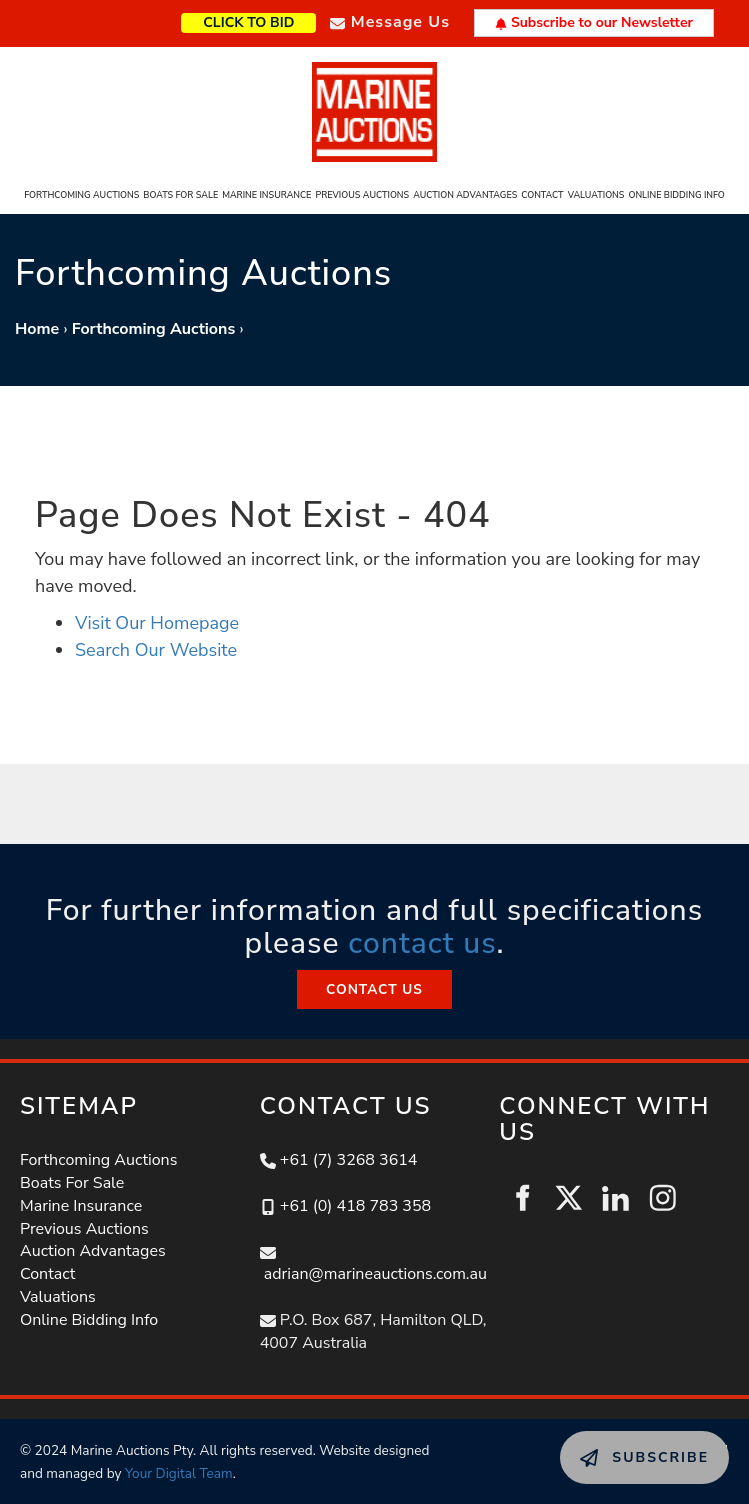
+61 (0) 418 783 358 (355, 1206)
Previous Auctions (362, 195)
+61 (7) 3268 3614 (349, 1160)
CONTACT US (374, 981)
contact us (422, 943)
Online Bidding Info (676, 195)
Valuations (596, 195)
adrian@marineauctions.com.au (375, 1274)
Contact (542, 195)
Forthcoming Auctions (81, 195)
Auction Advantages (465, 195)
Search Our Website (156, 650)
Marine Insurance (266, 195)
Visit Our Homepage (157, 623)
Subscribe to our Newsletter (594, 22)
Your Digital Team (179, 1473)
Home (37, 329)
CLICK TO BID (280, 20)
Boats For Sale (180, 195)
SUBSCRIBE (604, 1442)
